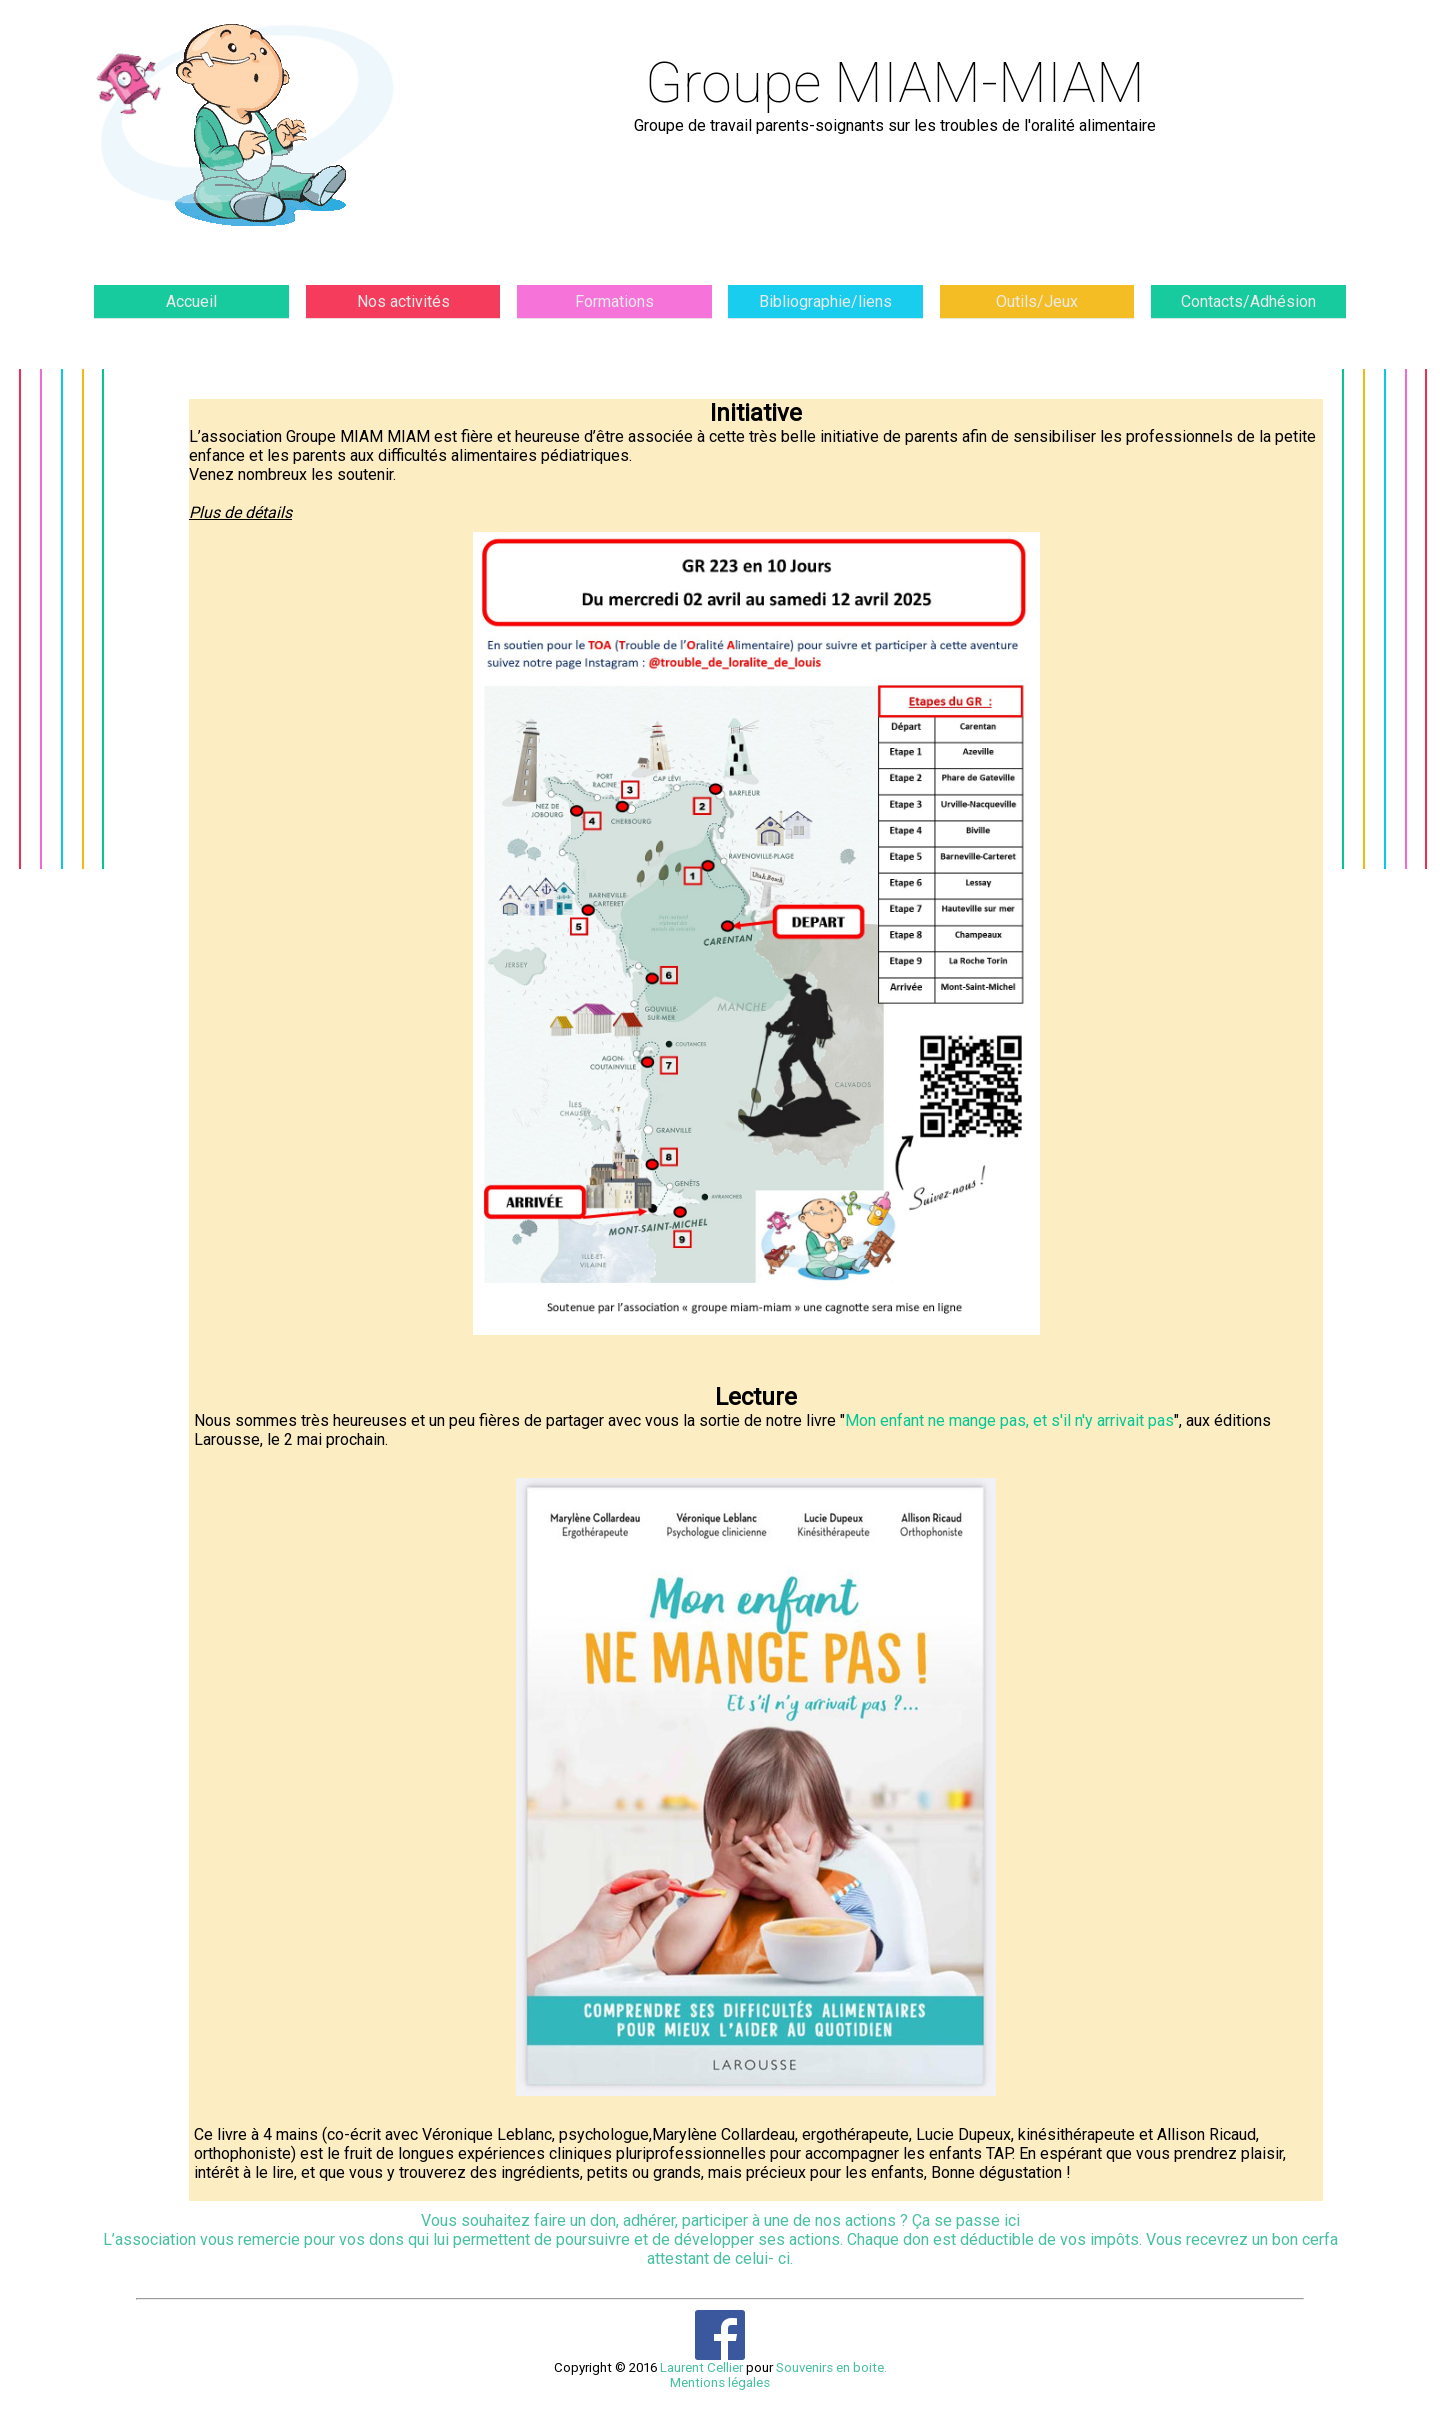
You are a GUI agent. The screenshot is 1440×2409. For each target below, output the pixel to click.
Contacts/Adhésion (1248, 309)
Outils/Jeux (1037, 309)
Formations (614, 309)
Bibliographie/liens (825, 309)
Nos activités (403, 309)
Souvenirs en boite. (831, 2386)
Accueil (191, 309)
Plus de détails (614, 943)
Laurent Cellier (701, 2386)
